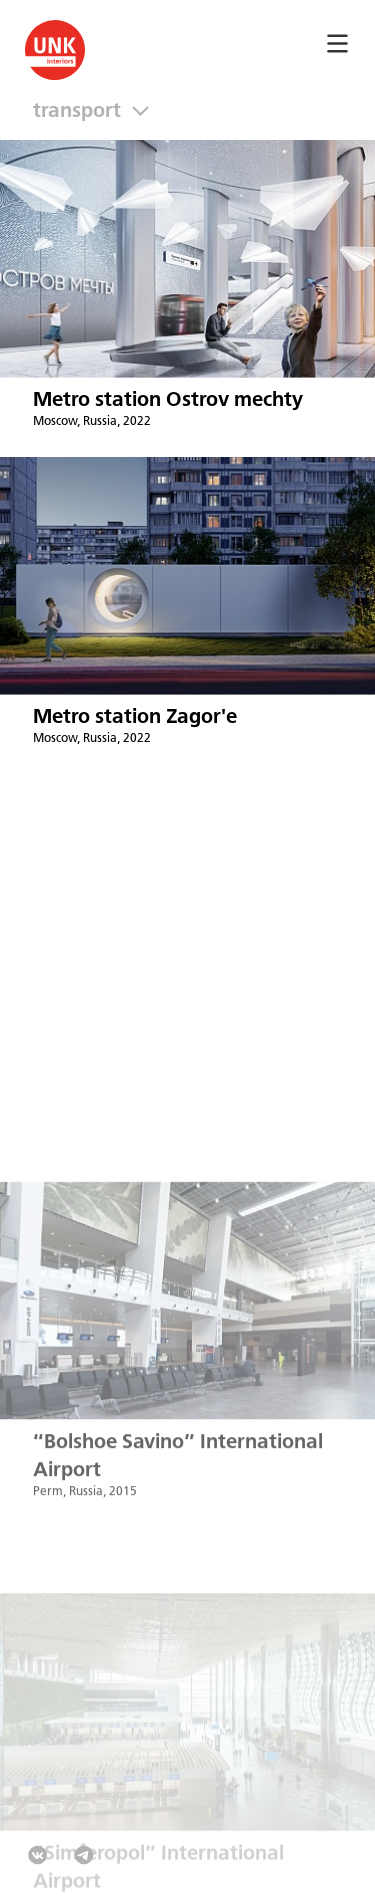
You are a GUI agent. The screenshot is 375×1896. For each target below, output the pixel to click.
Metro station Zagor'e (135, 717)
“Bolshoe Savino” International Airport (178, 1470)
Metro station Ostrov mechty (168, 400)
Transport (82, 111)
